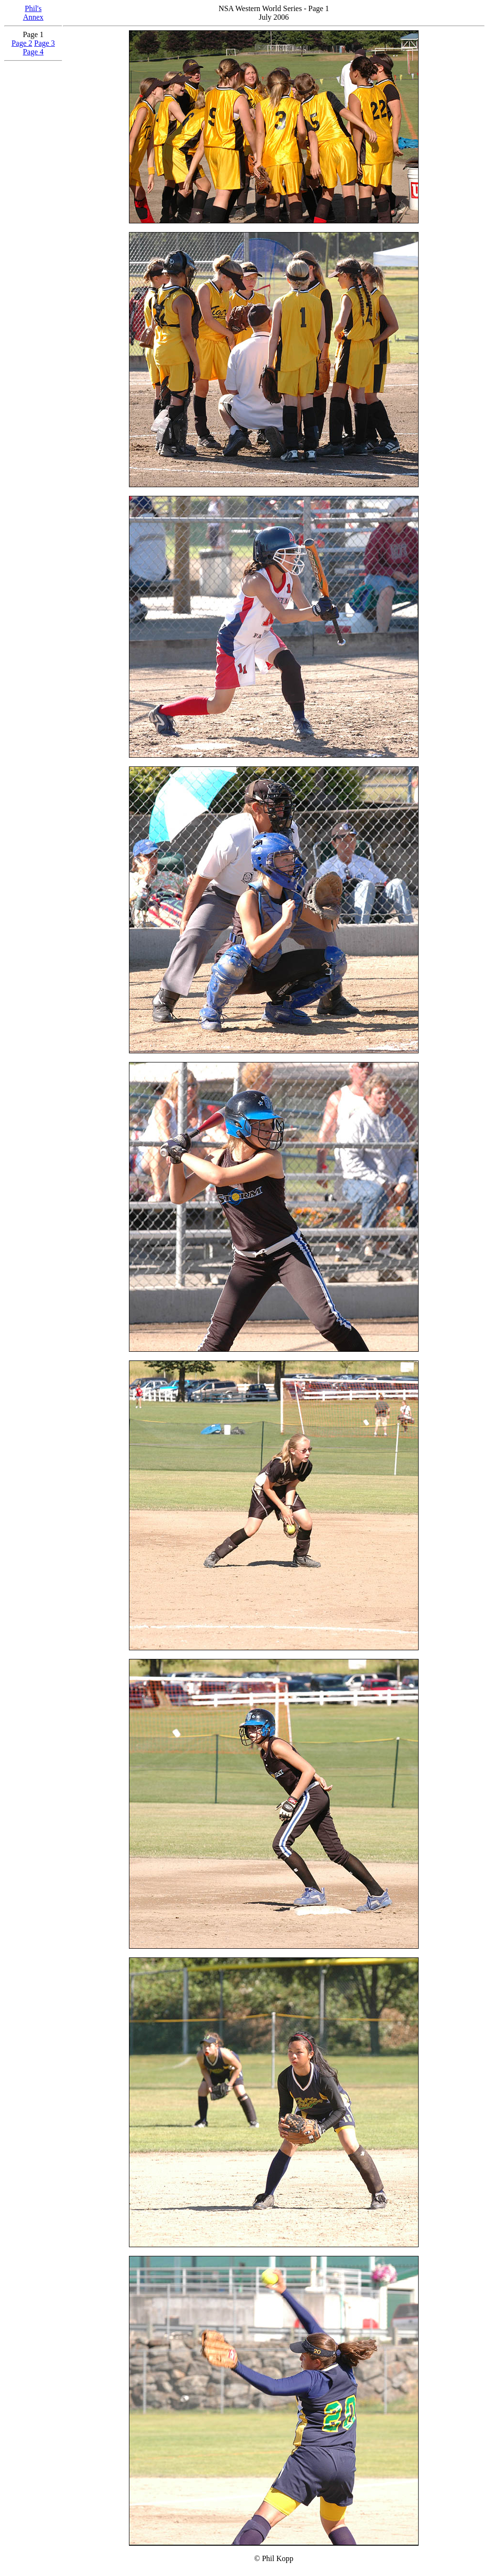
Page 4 (33, 52)
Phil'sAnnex (33, 12)
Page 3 (44, 43)
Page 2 (22, 43)
